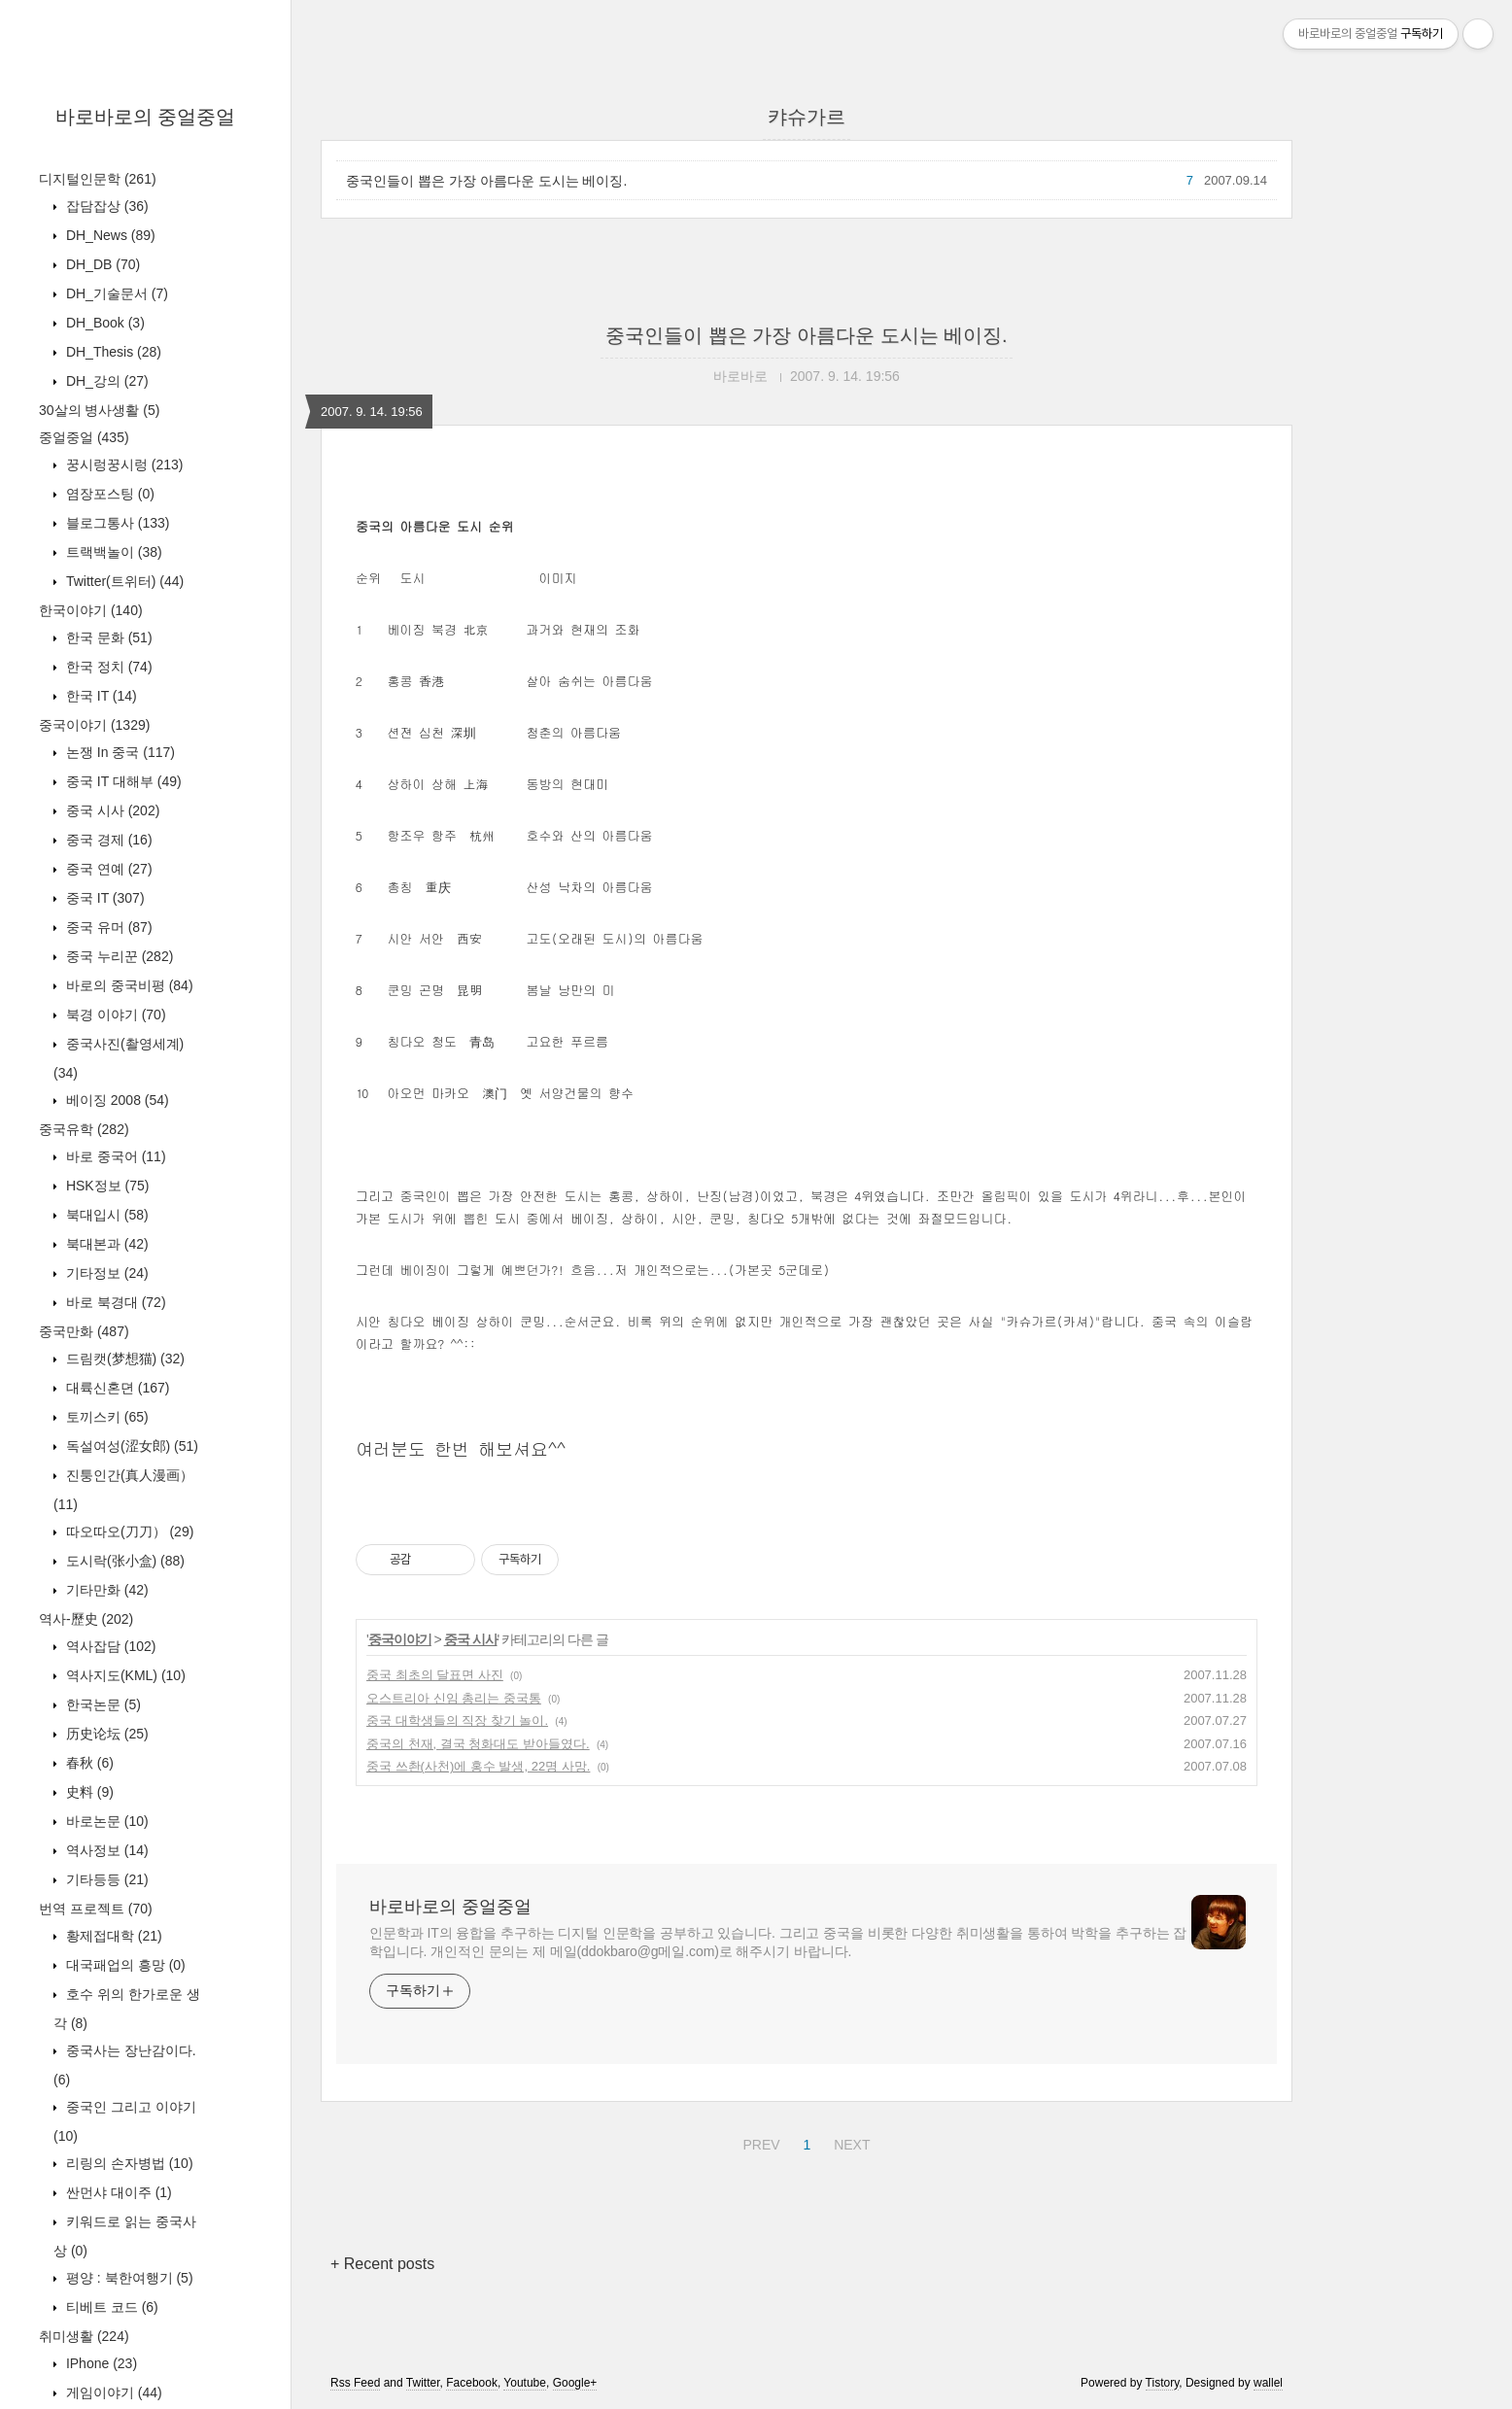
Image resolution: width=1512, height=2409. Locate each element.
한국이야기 (91, 610)
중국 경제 (107, 839)
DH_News (108, 235)
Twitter (423, 2383)
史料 (88, 1792)
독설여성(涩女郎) (130, 1446)
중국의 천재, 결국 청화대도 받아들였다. (478, 1744)
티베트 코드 (110, 2307)
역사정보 (105, 1850)
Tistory (1163, 2383)
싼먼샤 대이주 (117, 2192)
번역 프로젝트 (96, 1908)
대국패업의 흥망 (124, 1965)
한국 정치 (107, 666)
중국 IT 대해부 (122, 781)
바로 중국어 (114, 1156)
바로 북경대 (114, 1302)
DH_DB (101, 264)
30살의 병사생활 (99, 410)
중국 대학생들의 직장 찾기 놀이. (457, 1720)
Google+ (575, 2383)
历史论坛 (105, 1733)
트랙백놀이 (112, 552)
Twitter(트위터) (123, 581)
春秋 (88, 1763)
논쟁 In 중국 (118, 752)
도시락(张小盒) (123, 1560)
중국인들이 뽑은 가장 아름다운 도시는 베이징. (486, 181)
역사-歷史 (86, 1619)
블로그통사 (115, 523)
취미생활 (84, 2336)
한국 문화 (107, 637)
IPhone (99, 2363)
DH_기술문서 (115, 293)
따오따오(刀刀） (127, 1531)
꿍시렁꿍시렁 (122, 464)
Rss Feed (355, 2383)
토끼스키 (105, 1417)
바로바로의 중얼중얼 (145, 116)
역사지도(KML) (124, 1675)
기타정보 (105, 1273)
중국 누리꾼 (117, 956)
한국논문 (101, 1704)
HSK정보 (105, 1185)
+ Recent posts (382, 2263)
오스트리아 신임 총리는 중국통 (453, 1698)
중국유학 (84, 1129)
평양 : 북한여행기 (127, 2278)
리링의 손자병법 (127, 2163)
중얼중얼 (84, 437)
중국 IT (103, 898)
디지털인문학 (97, 179)
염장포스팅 (108, 493)
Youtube (524, 2383)
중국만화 (84, 1331)
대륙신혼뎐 (115, 1387)
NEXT (849, 2141)
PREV (758, 2141)
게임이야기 (112, 2392)
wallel (1268, 2383)
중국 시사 (110, 810)
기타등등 (105, 1879)
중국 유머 (107, 927)
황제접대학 (112, 1936)
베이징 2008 (115, 1100)
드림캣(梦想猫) (123, 1358)
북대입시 (105, 1214)
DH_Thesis (111, 352)
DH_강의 (105, 381)
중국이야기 (94, 725)
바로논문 (105, 1821)
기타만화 (105, 1590)
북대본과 (105, 1244)
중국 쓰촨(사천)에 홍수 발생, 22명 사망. (478, 1766)
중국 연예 (107, 869)
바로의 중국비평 (127, 985)
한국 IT (99, 696)
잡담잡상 (105, 206)
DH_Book (103, 322)
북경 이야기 (114, 1014)
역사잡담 (108, 1646)
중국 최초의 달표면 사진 (434, 1675)
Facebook (472, 2383)
